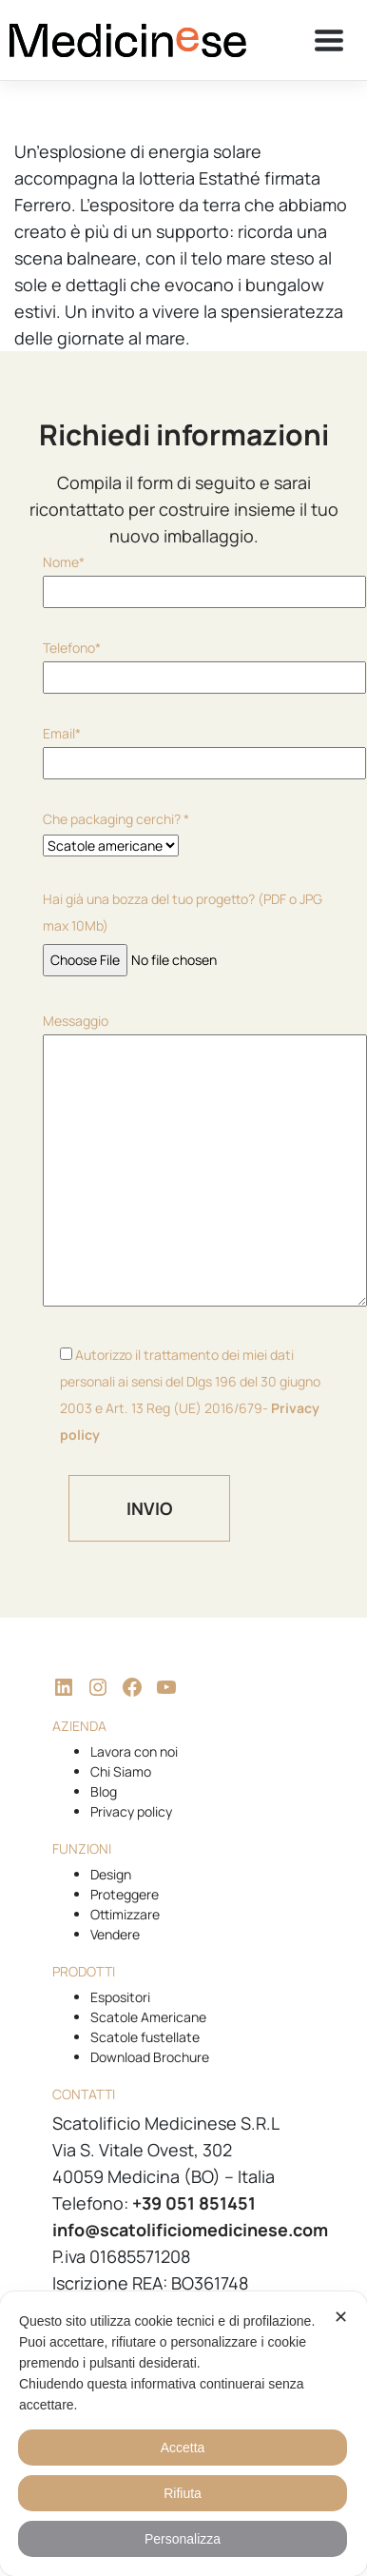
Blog (103, 1791)
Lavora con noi (134, 1751)
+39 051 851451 (194, 2203)
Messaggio (183, 1161)
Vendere (115, 1934)
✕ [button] (341, 2317)
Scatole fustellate (145, 2037)
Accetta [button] (183, 2447)
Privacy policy (131, 1811)
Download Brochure (149, 2057)
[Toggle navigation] (329, 40)
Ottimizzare (125, 1914)
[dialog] (183, 2433)
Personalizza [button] (183, 2539)
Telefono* (183, 662)
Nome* (183, 576)
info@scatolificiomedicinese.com (190, 2229)
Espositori (120, 1997)
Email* (183, 748)
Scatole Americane (148, 2017)
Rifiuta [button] (183, 2493)
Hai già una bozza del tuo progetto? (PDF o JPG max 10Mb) (182, 929)
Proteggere (124, 1894)
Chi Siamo (120, 1771)
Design (110, 1874)
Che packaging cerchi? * (116, 832)
